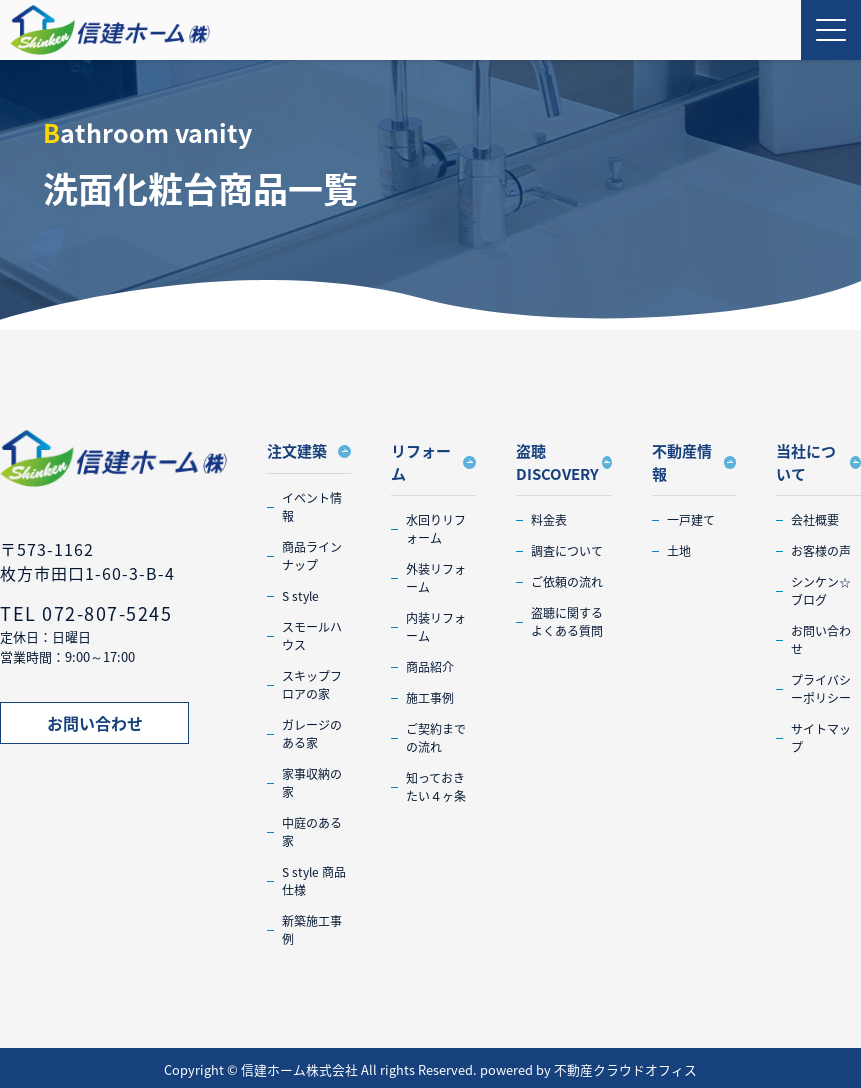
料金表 (549, 520)
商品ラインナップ (312, 556)
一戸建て (691, 520)
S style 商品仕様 (314, 881)
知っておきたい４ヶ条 (436, 787)
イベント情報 (312, 507)
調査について (567, 551)
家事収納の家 (312, 783)
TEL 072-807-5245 (86, 613)
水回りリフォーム (436, 529)
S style (300, 596)
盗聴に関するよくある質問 (567, 622)
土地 (679, 551)
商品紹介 (430, 667)
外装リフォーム (436, 578)
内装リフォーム (436, 627)
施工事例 (430, 698)
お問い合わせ (95, 723)
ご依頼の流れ (567, 582)
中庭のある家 (312, 832)
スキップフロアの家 (312, 685)
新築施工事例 (312, 930)
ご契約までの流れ (436, 738)
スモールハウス (312, 636)
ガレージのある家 (312, 734)
